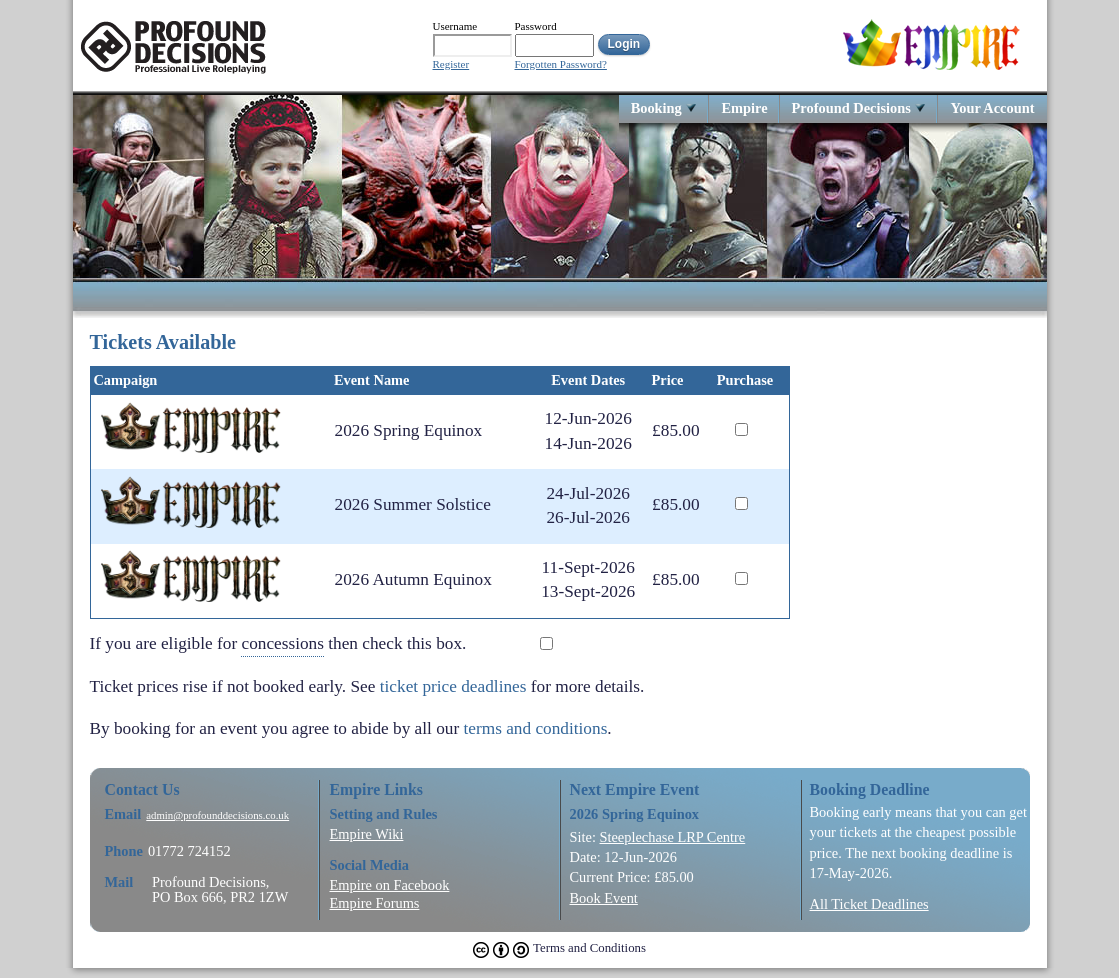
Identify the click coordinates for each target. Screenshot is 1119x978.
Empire (744, 107)
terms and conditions (536, 728)
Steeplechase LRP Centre (672, 837)
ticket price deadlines (453, 686)
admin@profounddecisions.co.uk (217, 815)
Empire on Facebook (390, 885)
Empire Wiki (367, 834)
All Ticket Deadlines (869, 904)
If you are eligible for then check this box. (293, 644)
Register (451, 64)
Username (455, 26)
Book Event (604, 898)
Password (536, 26)
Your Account (992, 107)
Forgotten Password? (561, 64)
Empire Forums (375, 903)
